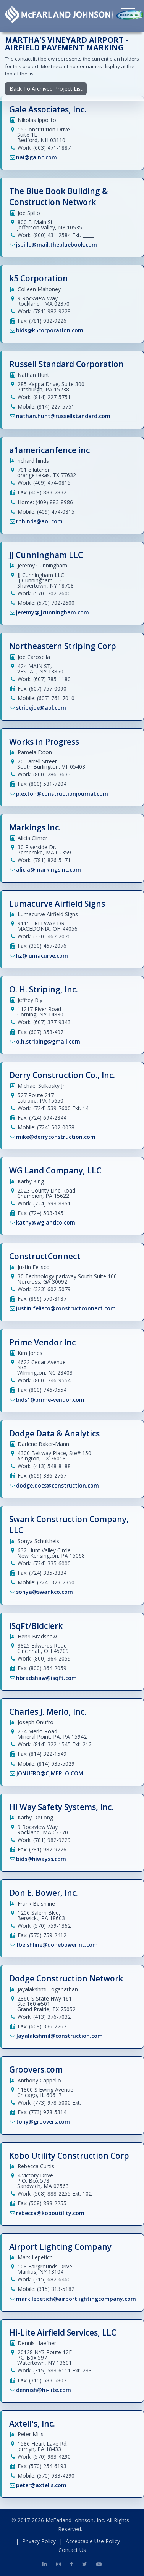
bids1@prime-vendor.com (50, 1399)
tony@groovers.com (43, 2121)
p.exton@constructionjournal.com (62, 793)
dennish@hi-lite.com (43, 2389)
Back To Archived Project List (46, 88)
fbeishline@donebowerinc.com (57, 1944)
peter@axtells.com (41, 2485)
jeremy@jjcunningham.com (52, 612)
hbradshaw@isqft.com (46, 1678)
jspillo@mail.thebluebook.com (56, 244)
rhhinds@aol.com (39, 521)
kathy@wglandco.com (45, 1222)
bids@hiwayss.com (41, 1859)
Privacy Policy (39, 2541)
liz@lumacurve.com (42, 955)
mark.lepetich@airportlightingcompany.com (76, 2298)
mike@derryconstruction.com (55, 1136)
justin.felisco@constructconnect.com (66, 1308)
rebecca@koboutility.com (50, 2213)
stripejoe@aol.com (41, 707)
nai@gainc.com (36, 157)
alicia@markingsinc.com (48, 869)
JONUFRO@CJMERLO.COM (49, 1773)
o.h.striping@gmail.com (48, 1041)
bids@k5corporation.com (49, 330)
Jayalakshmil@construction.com (59, 2035)
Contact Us (72, 2550)
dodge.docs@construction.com (57, 1485)
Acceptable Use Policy (93, 2541)
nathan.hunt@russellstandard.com (63, 416)
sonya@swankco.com (44, 1591)
